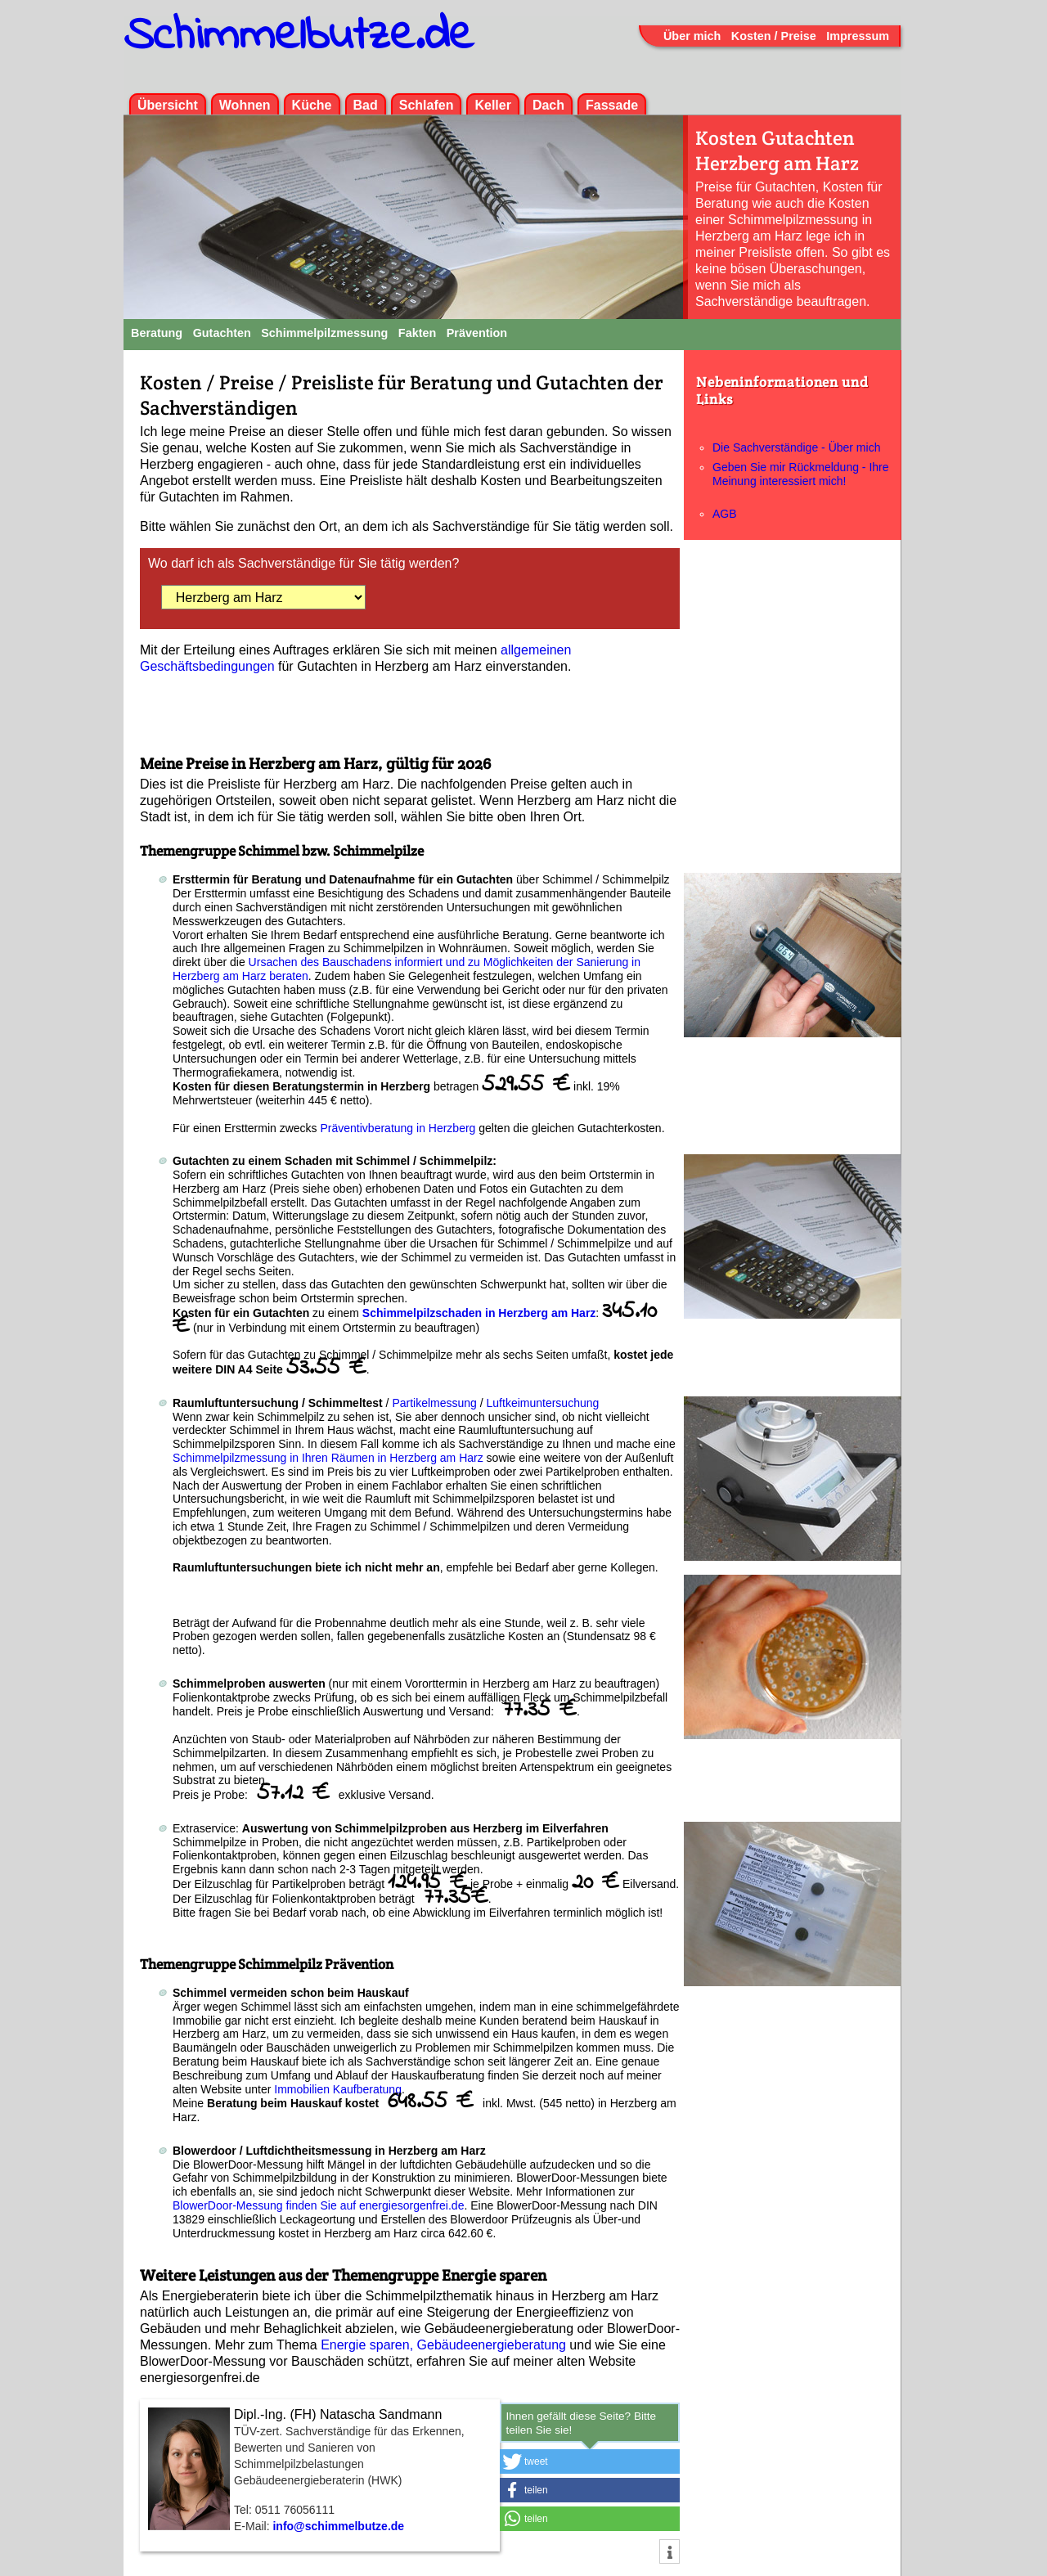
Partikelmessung (434, 1402)
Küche (312, 105)
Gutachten (222, 332)
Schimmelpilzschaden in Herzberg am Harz (479, 1312)
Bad (365, 105)
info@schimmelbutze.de (338, 2526)
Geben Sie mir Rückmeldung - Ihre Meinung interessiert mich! (800, 474)
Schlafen (426, 105)
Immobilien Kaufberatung (338, 2089)
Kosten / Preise (773, 36)
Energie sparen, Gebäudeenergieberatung (443, 2345)
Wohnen (245, 105)
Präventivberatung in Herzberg (400, 1128)
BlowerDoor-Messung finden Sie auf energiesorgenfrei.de (318, 2205)
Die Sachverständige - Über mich (796, 447)
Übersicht (167, 105)
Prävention (477, 332)
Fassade (612, 105)
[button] (590, 2461)
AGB (724, 513)
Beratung (156, 332)
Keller (492, 105)
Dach (548, 105)
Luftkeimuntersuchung (543, 1402)
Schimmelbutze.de (299, 36)
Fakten (417, 332)
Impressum (857, 36)
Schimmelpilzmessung (324, 332)
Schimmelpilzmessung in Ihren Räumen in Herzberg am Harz (328, 1457)
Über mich (692, 36)
